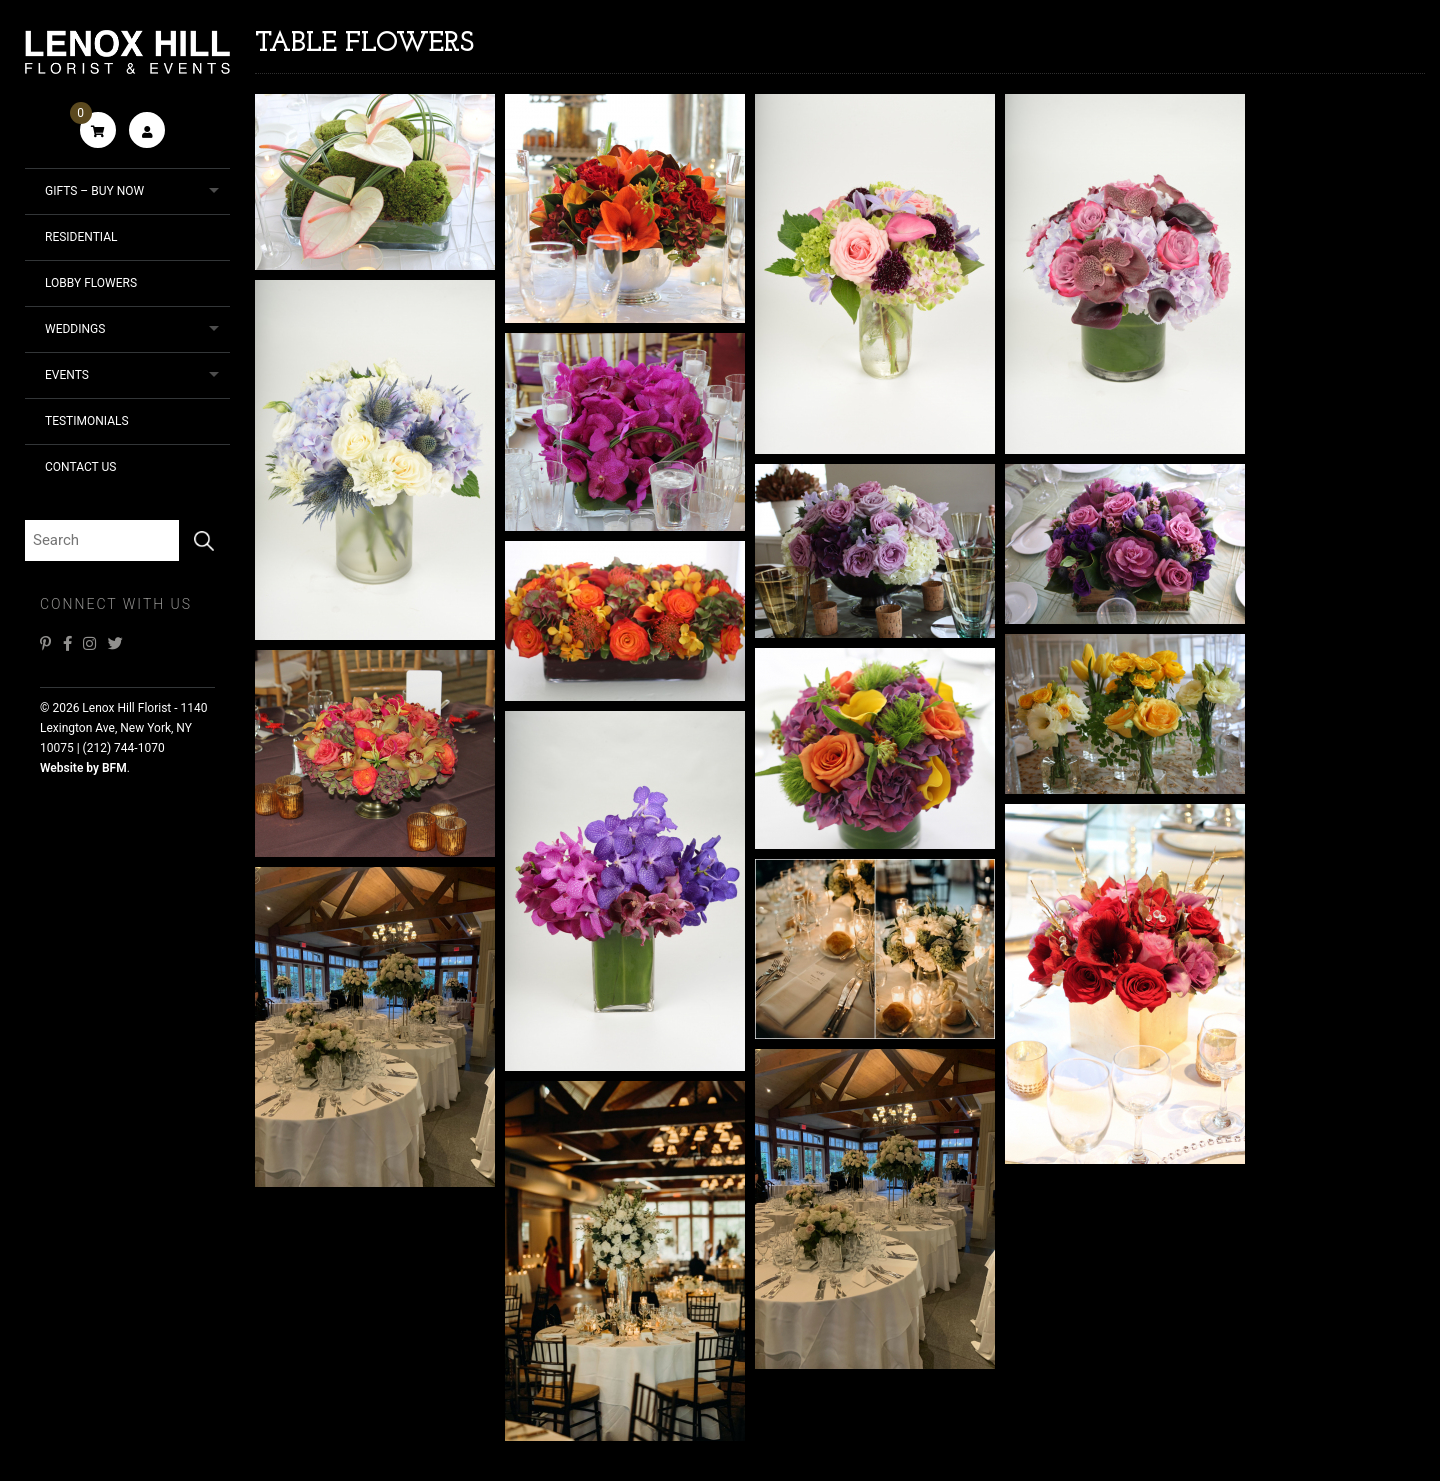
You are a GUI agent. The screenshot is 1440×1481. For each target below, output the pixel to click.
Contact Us (80, 467)
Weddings (75, 329)
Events (67, 375)
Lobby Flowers (91, 283)
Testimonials (87, 421)
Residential (81, 237)
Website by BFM (83, 768)
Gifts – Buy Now (94, 191)
